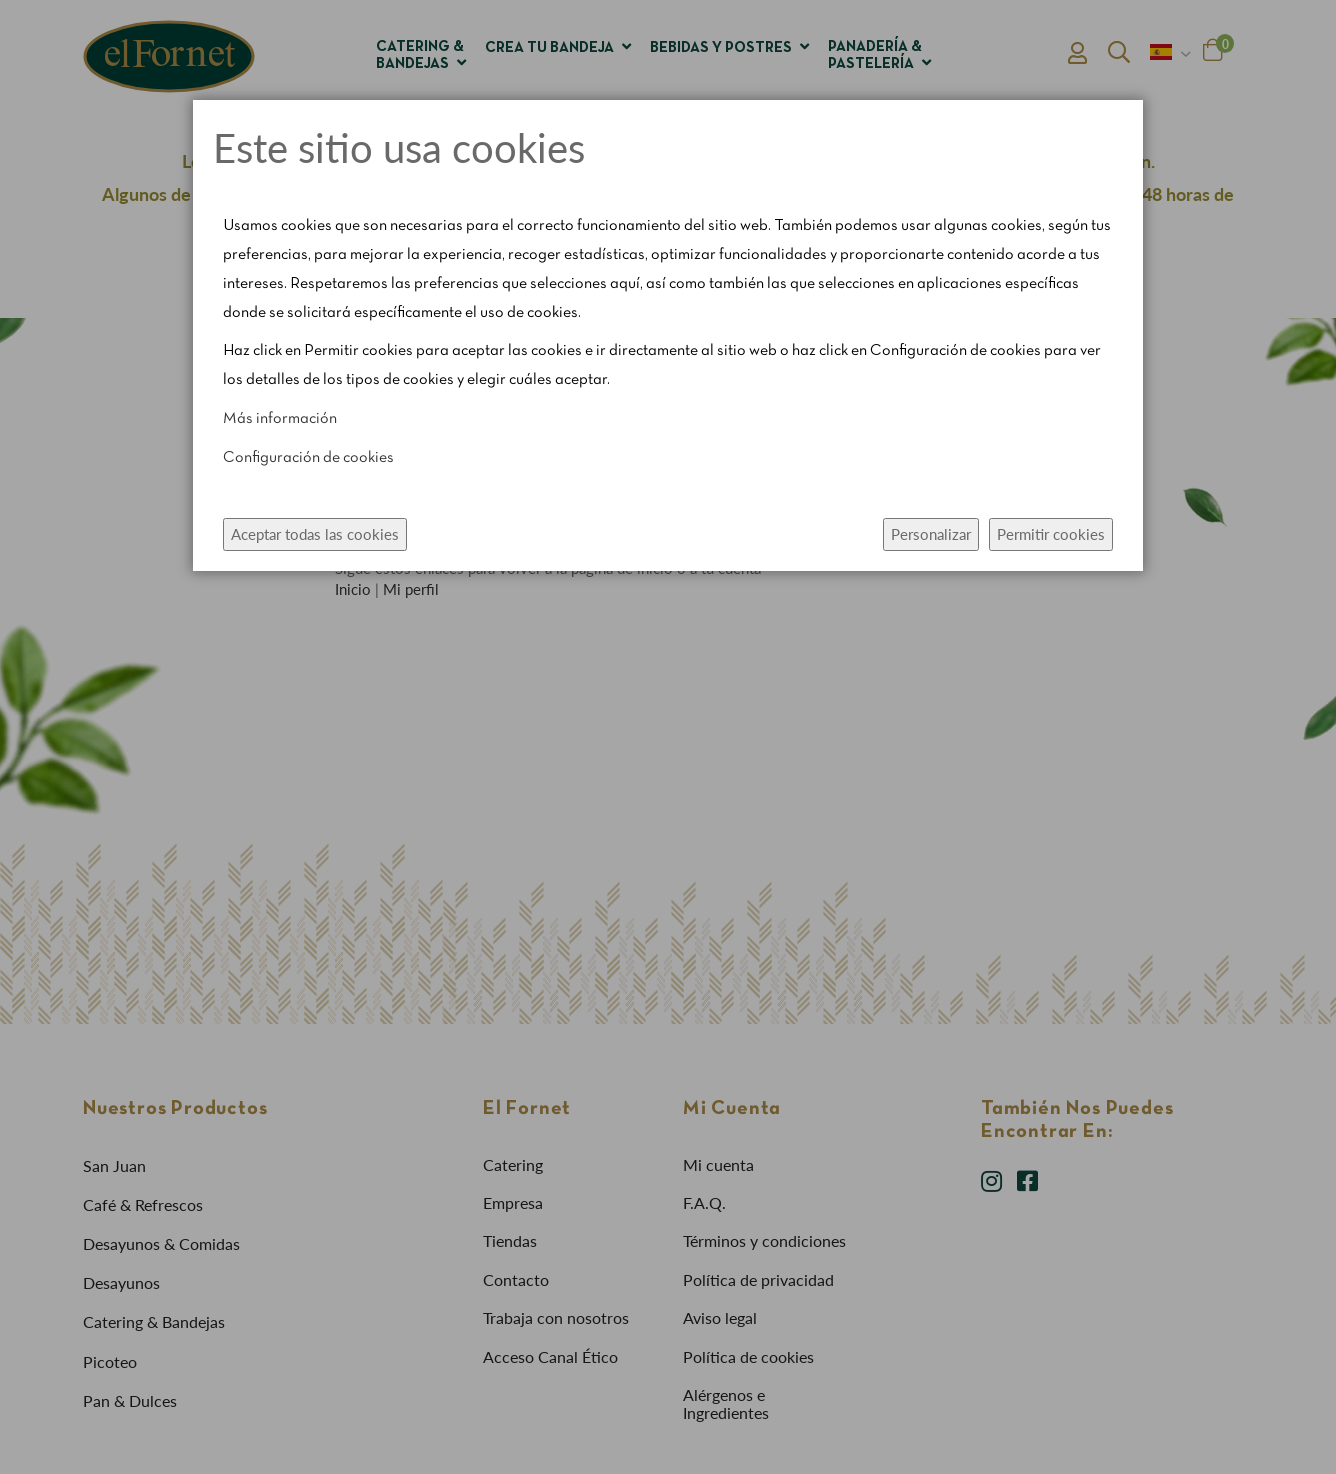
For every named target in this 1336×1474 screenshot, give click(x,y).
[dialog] (668, 737)
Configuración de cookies (308, 458)
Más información (280, 419)
